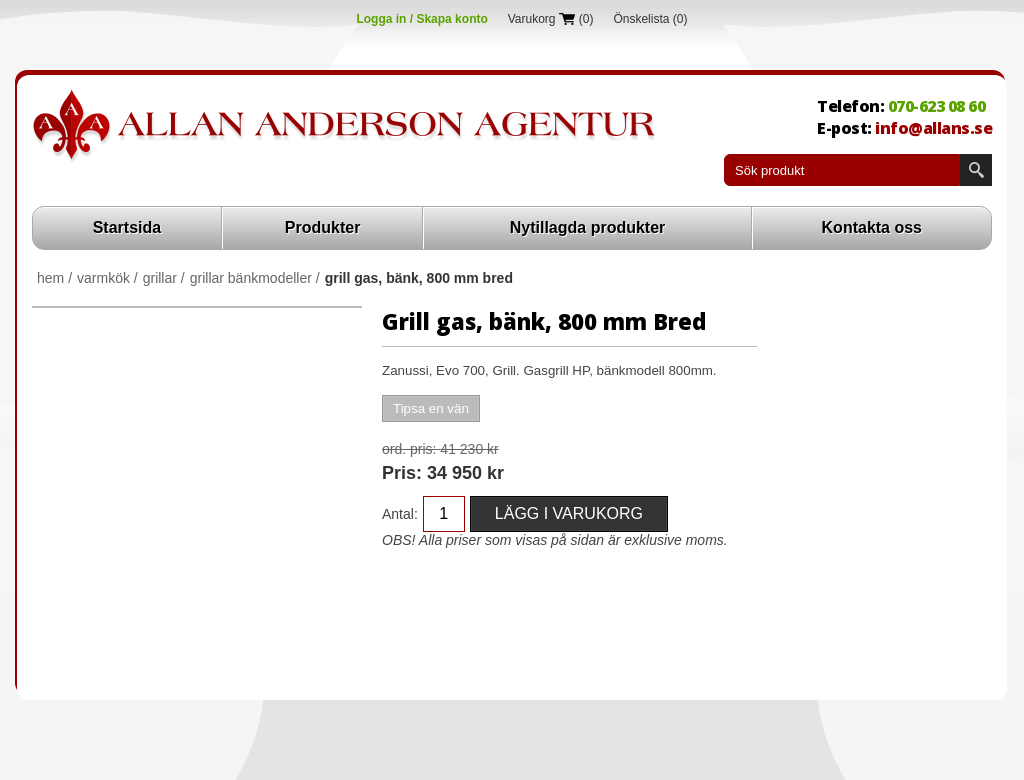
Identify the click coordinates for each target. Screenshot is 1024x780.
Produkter (323, 227)
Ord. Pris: (409, 449)
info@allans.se (933, 128)
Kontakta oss (872, 227)
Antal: (400, 514)
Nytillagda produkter (588, 227)
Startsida (127, 227)
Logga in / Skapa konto (421, 19)
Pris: (402, 473)
